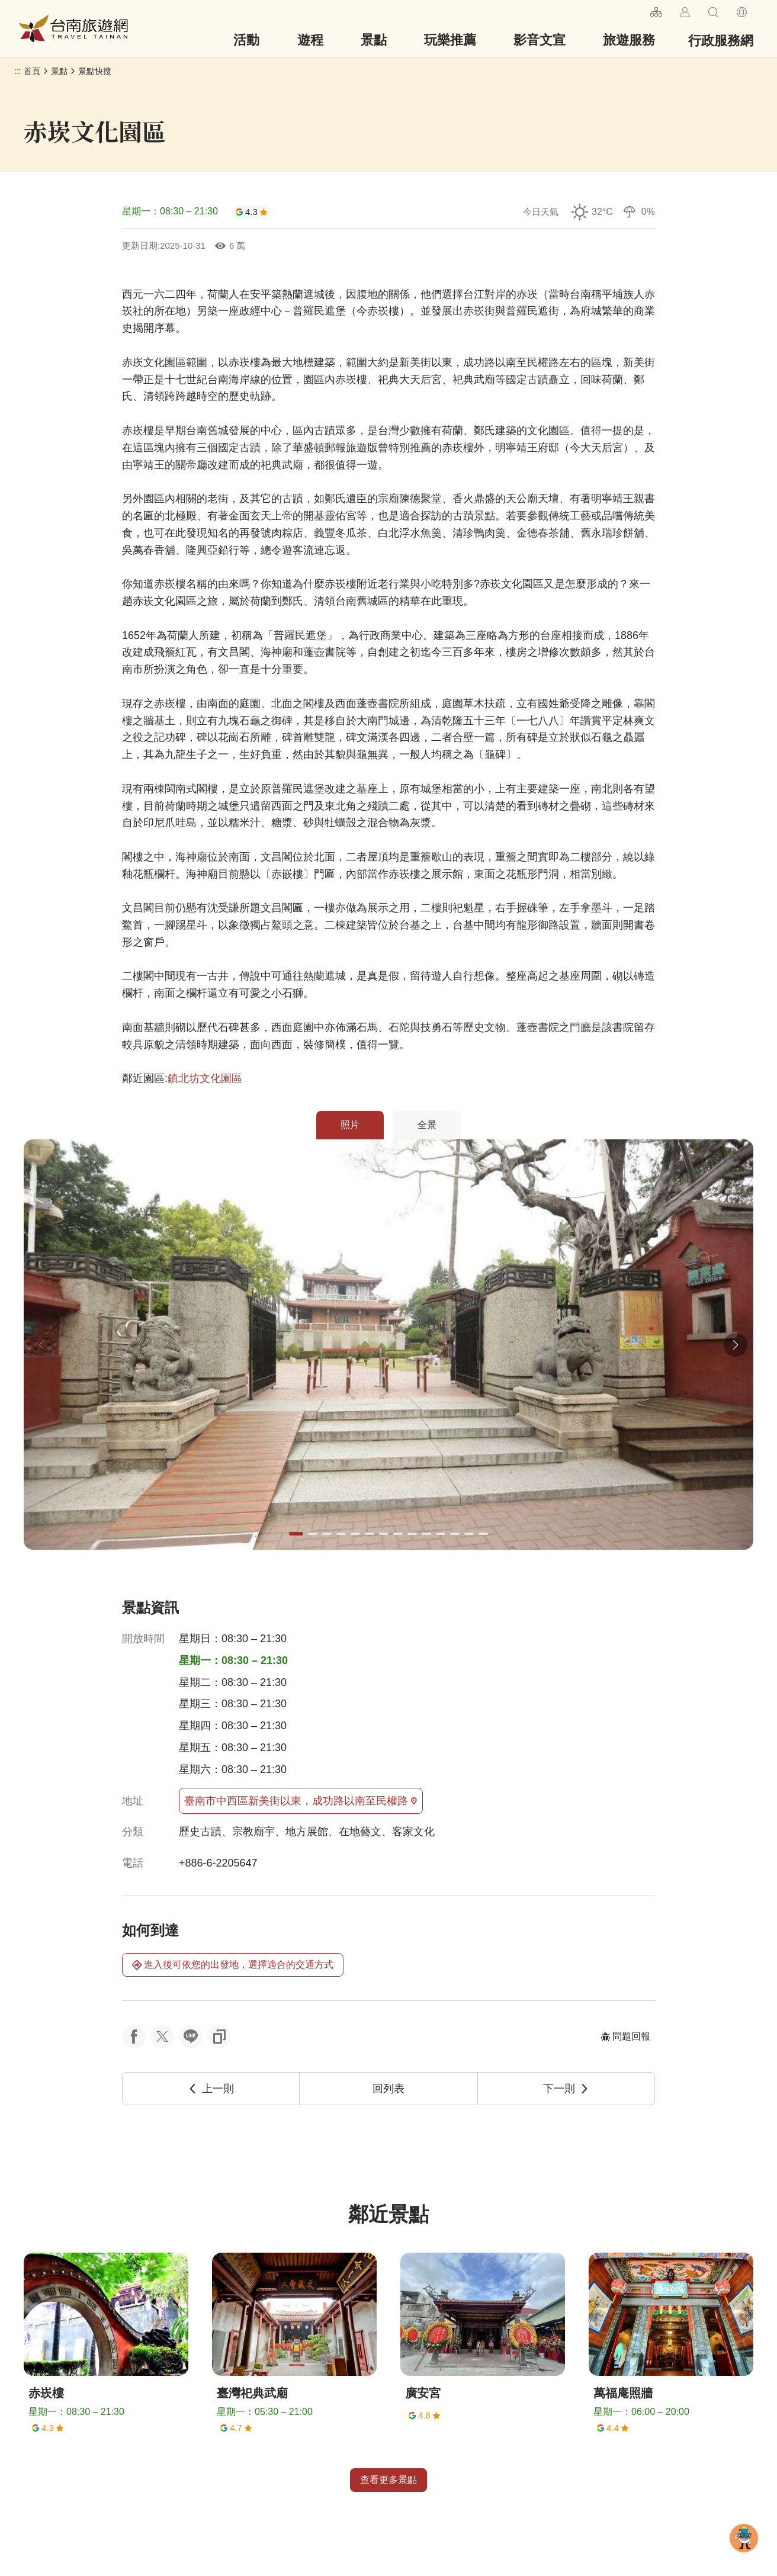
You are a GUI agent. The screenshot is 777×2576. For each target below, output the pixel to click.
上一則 (211, 2089)
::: (636, 10)
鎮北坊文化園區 (205, 1078)
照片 (350, 1125)
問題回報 (625, 2036)
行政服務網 (720, 40)
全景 (427, 1125)
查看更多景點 (388, 2480)
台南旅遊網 (73, 28)
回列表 (388, 2089)
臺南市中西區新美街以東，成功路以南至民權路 (301, 1801)
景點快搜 (94, 71)
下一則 (566, 2089)
